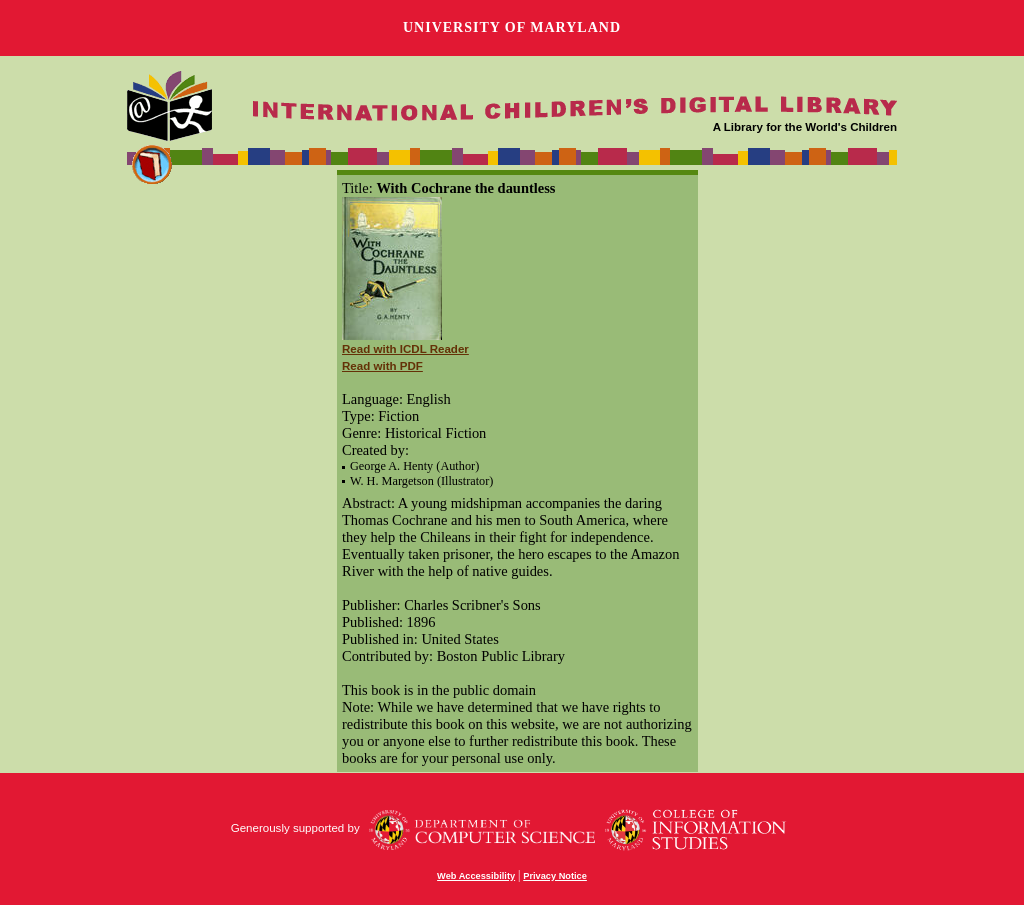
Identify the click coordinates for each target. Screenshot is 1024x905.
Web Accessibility (476, 876)
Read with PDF (382, 366)
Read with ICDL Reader (405, 349)
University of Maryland (512, 27)
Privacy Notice (555, 876)
